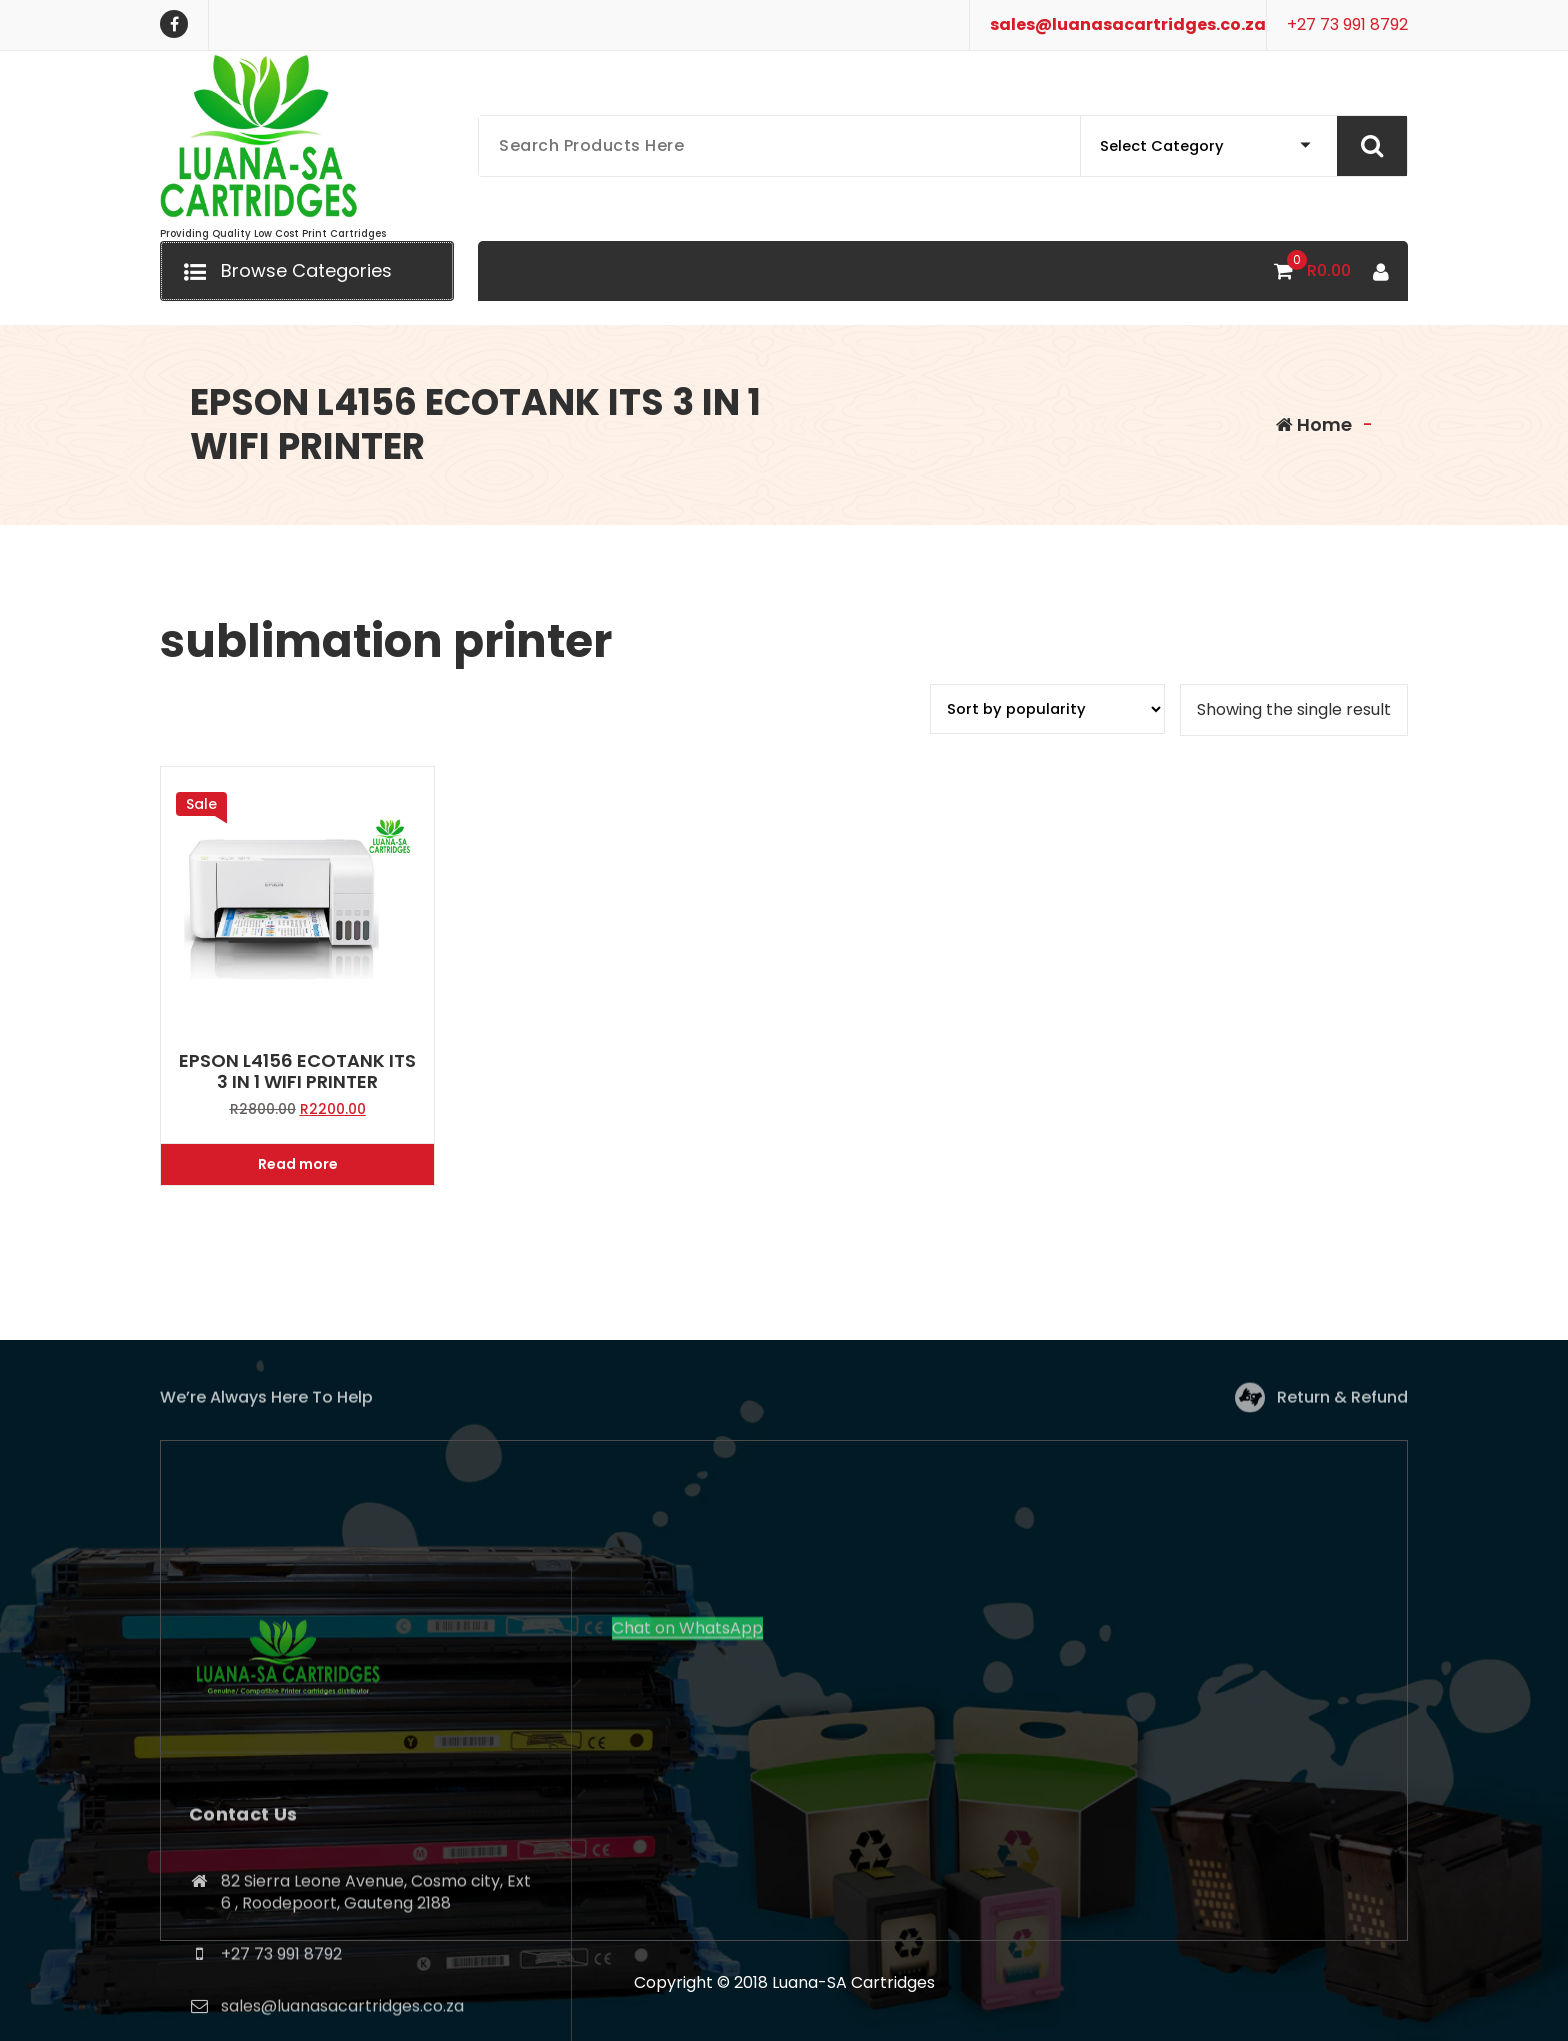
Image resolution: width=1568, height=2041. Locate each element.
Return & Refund (1342, 1408)
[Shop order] (1047, 709)
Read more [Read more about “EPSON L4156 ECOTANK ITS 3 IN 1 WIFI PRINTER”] (298, 1164)
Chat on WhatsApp (687, 1816)
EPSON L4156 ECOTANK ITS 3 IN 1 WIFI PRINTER (297, 1071)
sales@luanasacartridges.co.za (1128, 24)
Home (1314, 424)
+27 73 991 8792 (1347, 24)
